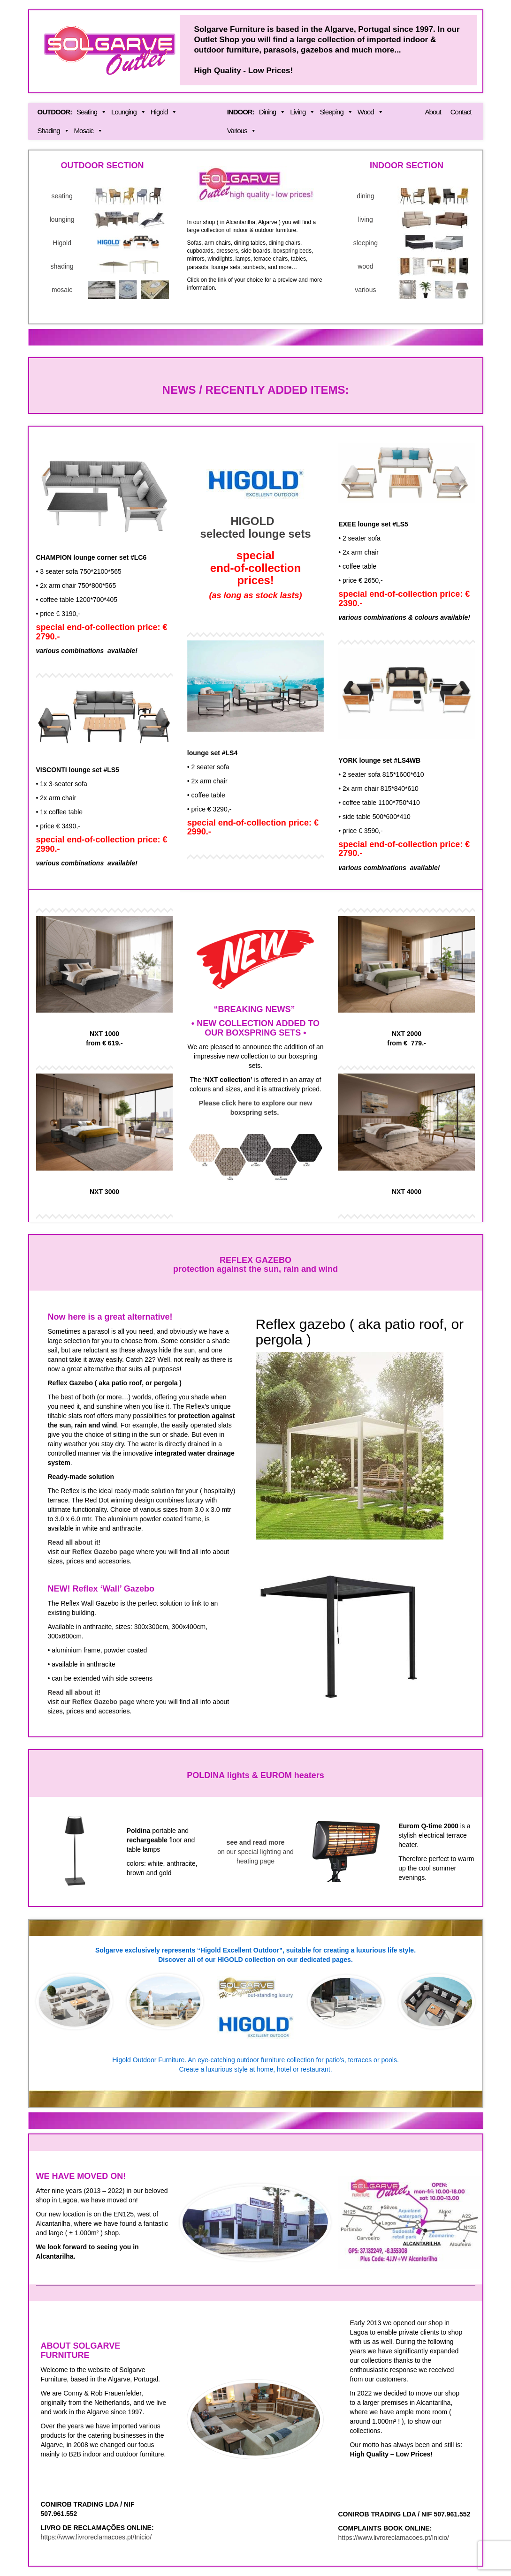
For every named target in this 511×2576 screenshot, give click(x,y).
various (365, 289)
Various (242, 130)
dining (365, 196)
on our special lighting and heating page (255, 1852)
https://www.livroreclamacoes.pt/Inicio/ (96, 2537)
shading (62, 266)
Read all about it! (74, 1542)
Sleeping (336, 112)
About (433, 112)
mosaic (62, 289)
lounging (62, 219)
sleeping (365, 243)
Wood (370, 112)
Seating (91, 112)
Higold (164, 112)
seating (62, 196)
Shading (53, 130)
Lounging (128, 112)
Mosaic (88, 130)
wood (365, 266)
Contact (461, 112)
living (365, 219)
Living (302, 112)
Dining (272, 112)
